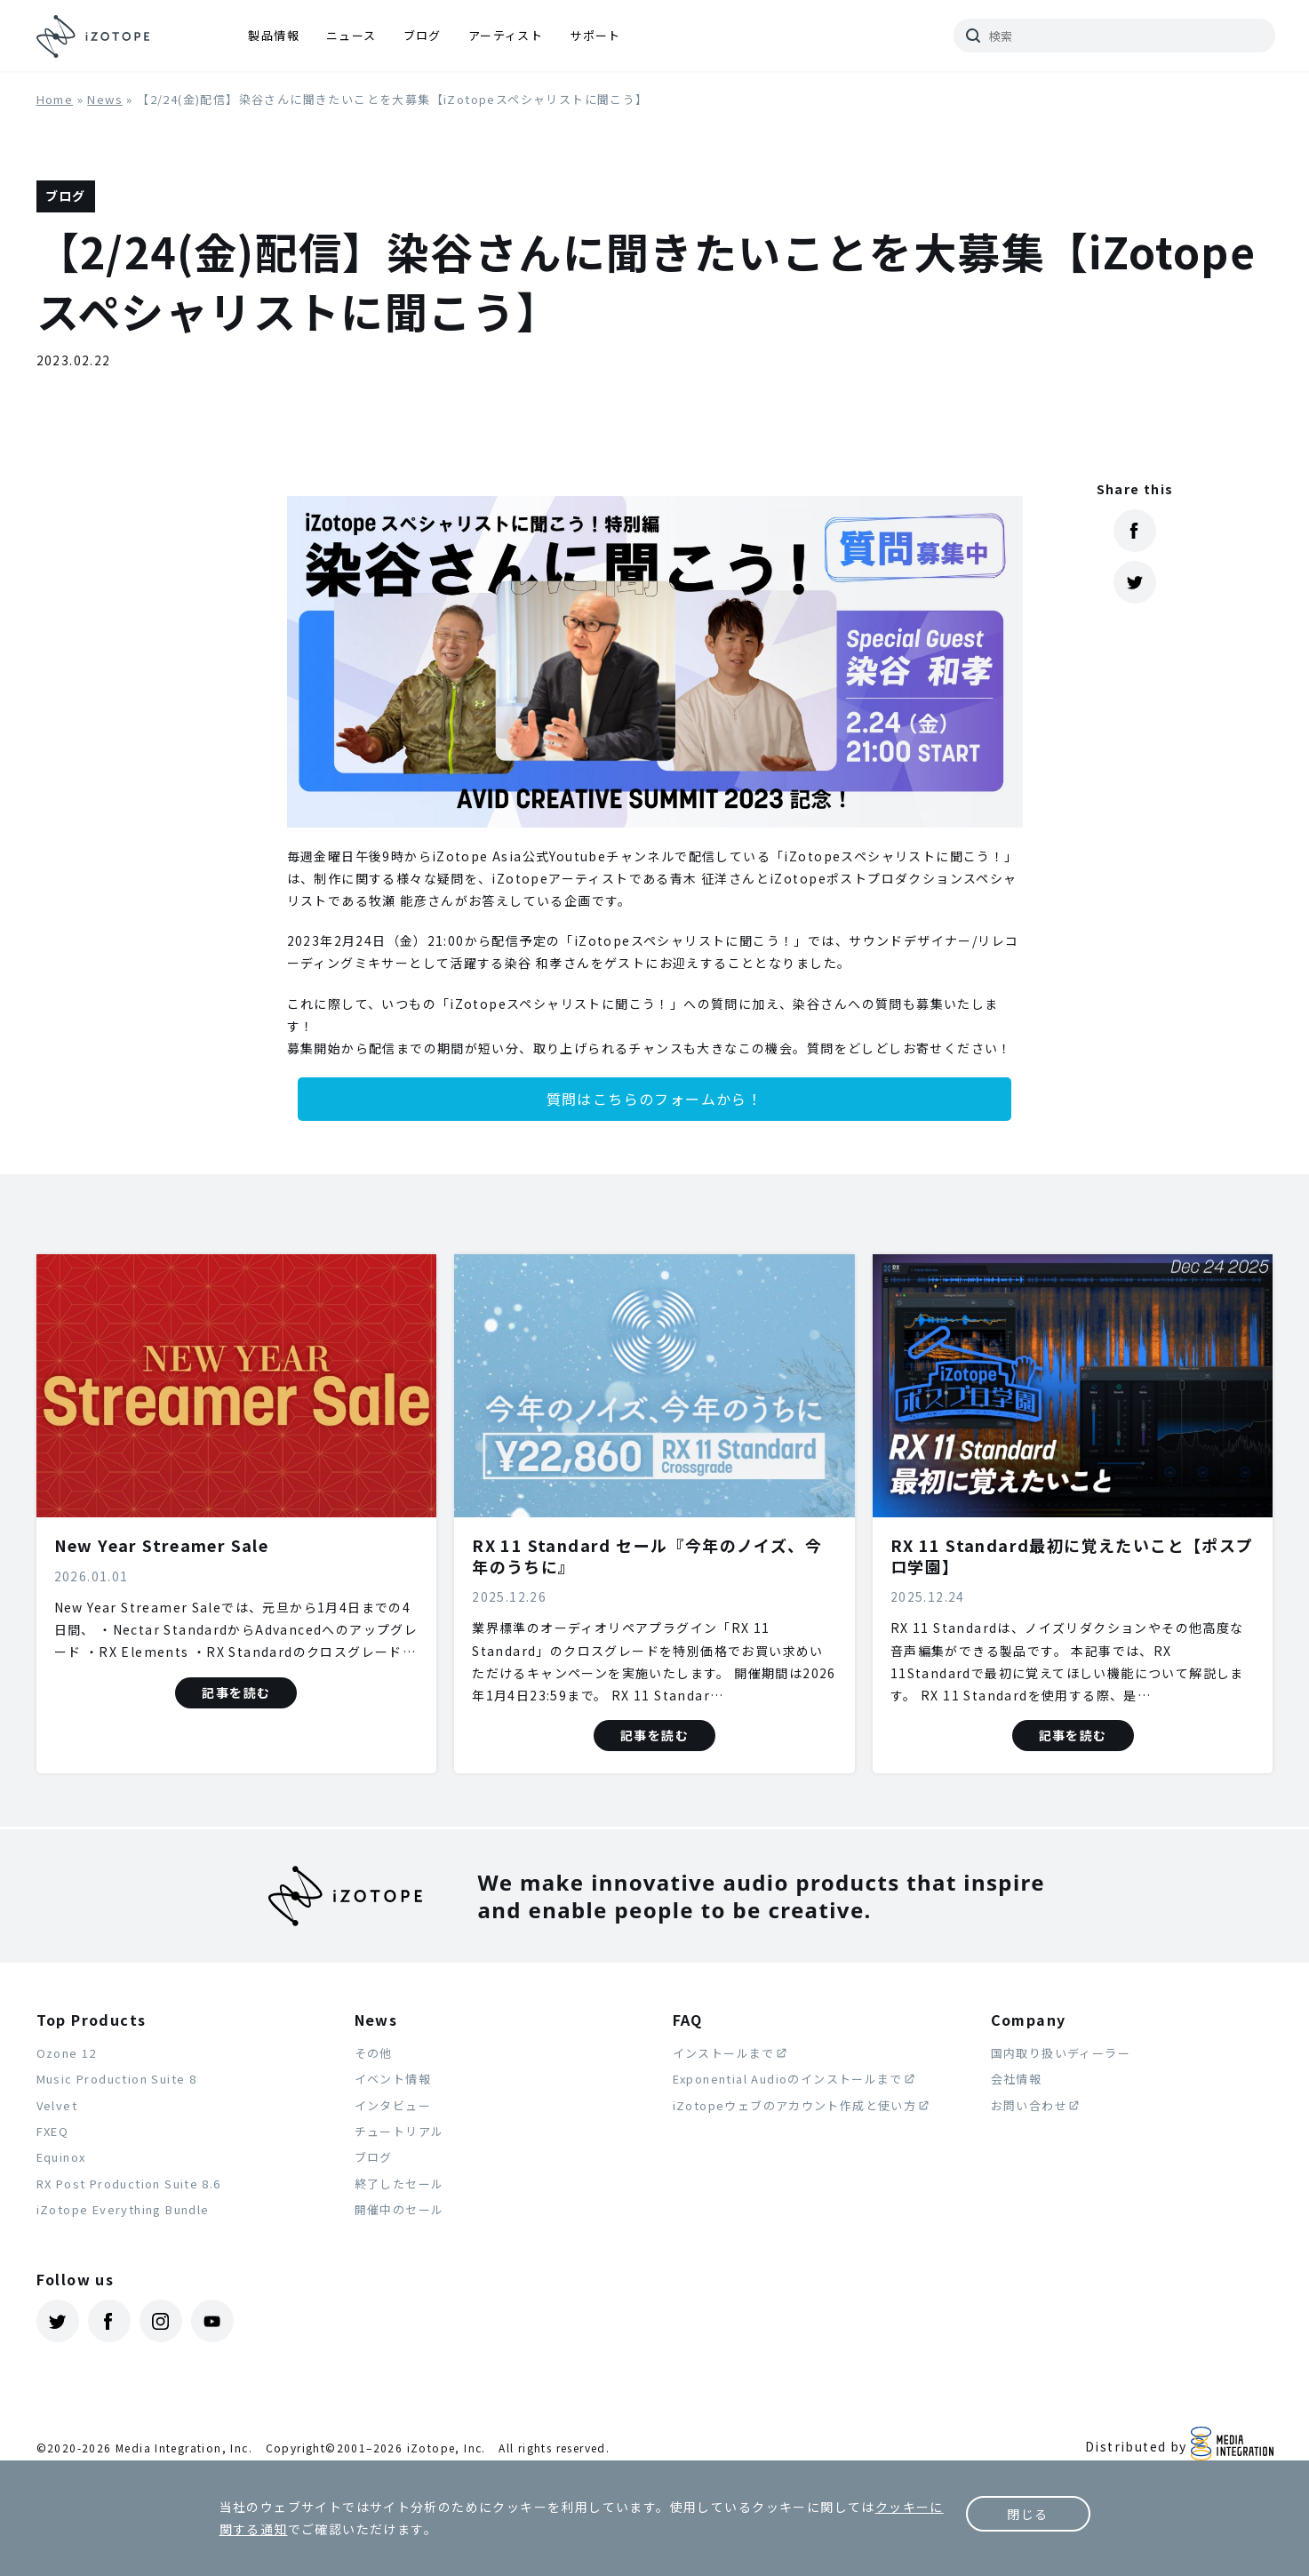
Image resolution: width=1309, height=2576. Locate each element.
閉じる (1027, 2514)
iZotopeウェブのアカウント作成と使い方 (795, 2105)
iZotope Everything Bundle (123, 2209)
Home (55, 99)
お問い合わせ (1029, 2105)
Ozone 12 (66, 2052)
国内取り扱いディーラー (1060, 2052)
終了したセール (399, 2183)
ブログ (422, 35)
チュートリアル (399, 2131)
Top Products (91, 2019)
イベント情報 (393, 2078)
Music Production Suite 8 (116, 2078)
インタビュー (393, 2105)
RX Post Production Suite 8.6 (128, 2183)
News (105, 99)
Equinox (61, 2156)
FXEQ (52, 2131)
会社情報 (1016, 2078)
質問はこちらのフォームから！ (655, 1098)
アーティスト (505, 35)
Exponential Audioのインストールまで (788, 2078)
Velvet (56, 2105)
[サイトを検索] (1114, 35)
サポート (595, 35)
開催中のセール (399, 2209)
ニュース (351, 35)
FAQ (688, 2019)
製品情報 (273, 35)
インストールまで (724, 2052)
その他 (374, 2052)
